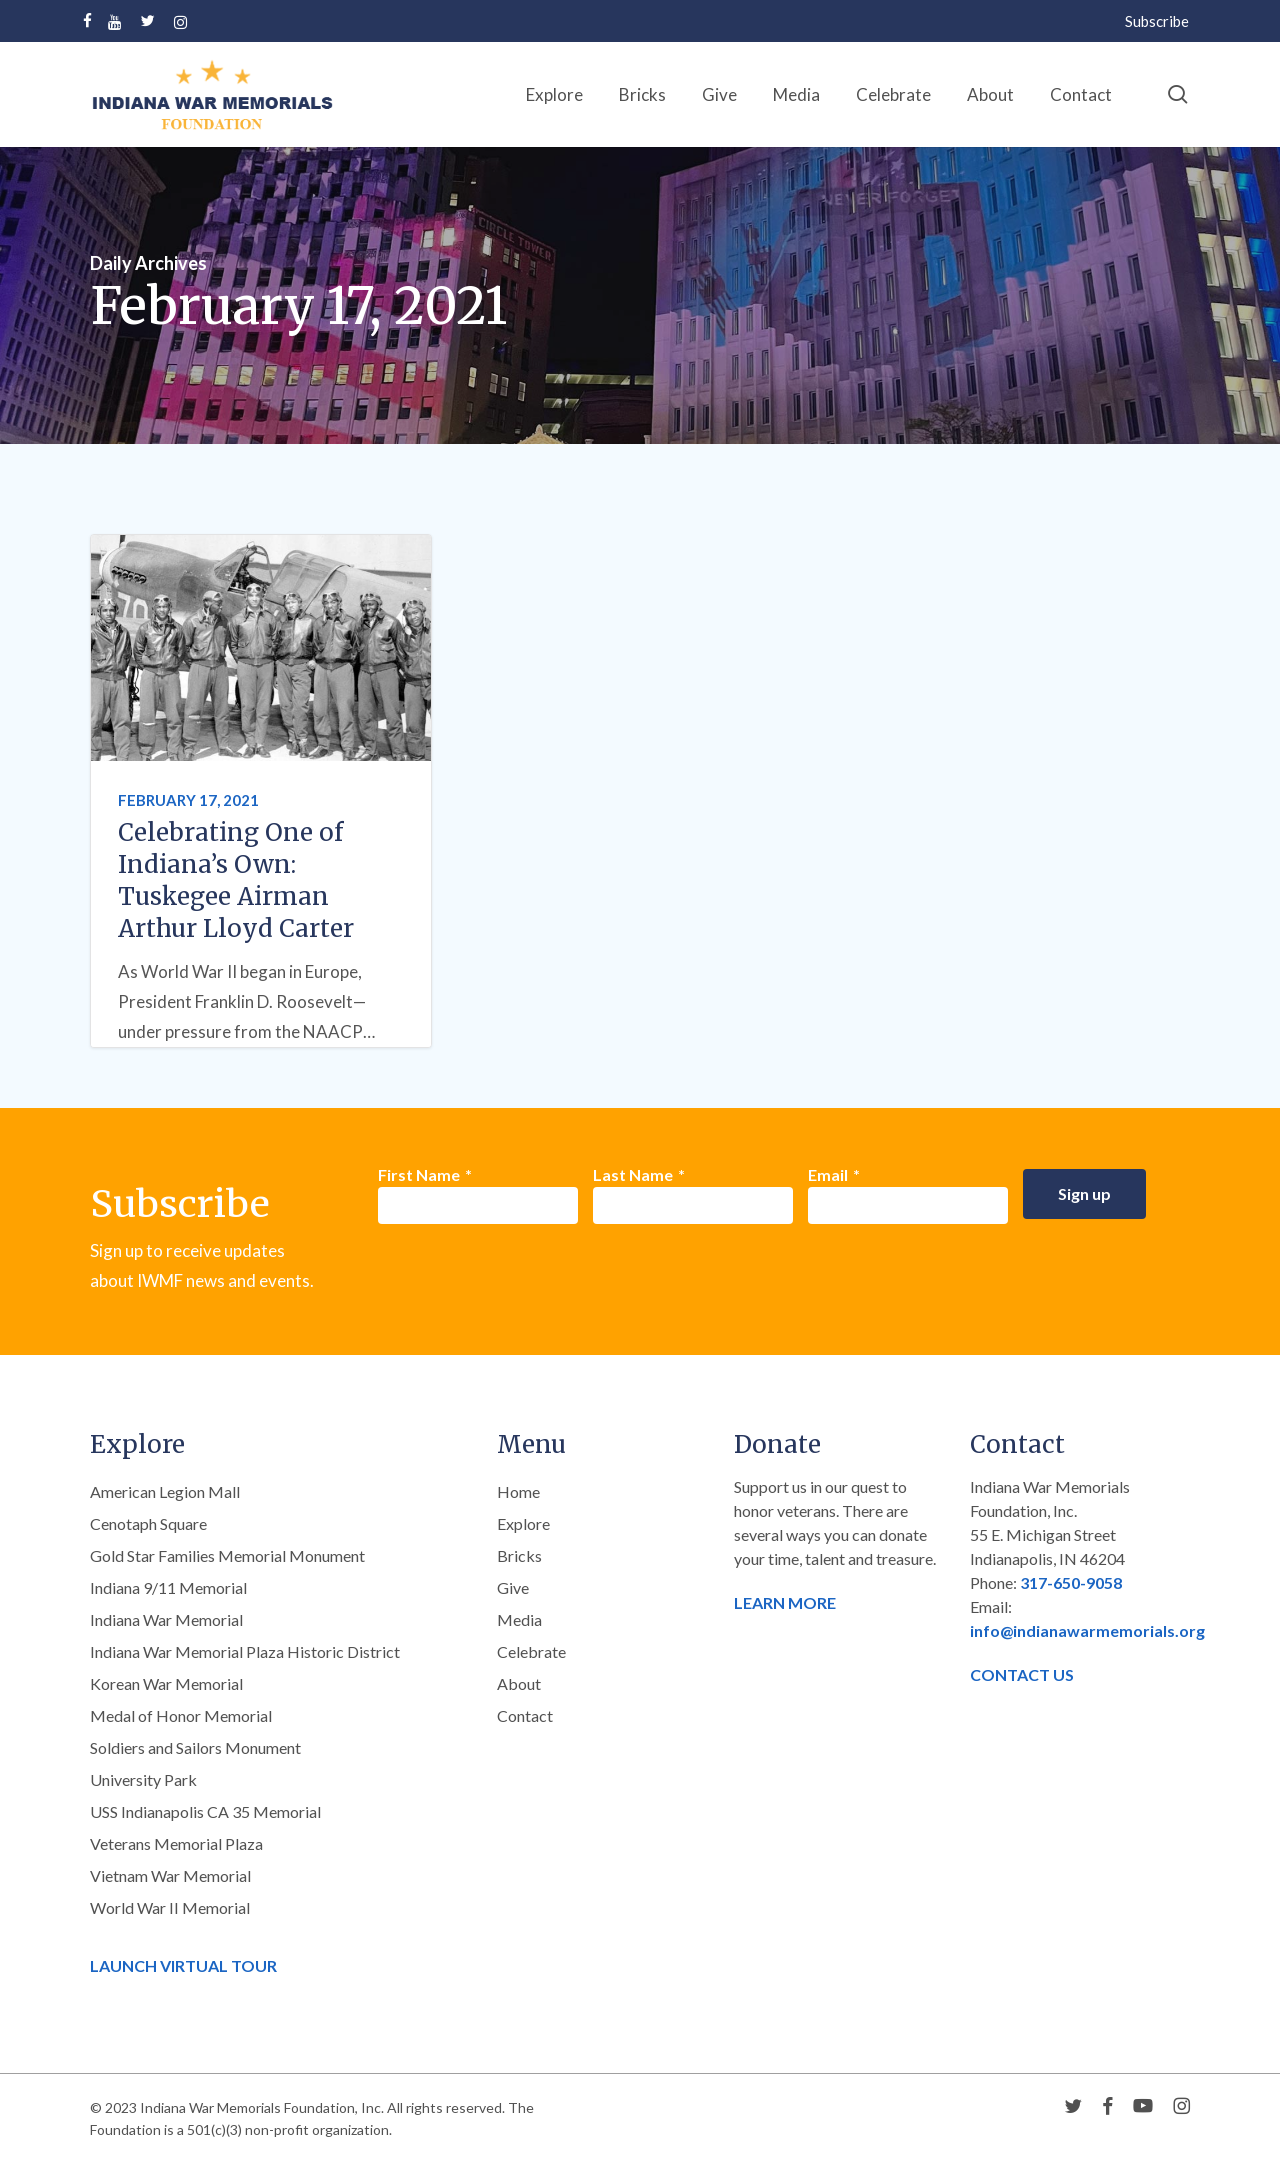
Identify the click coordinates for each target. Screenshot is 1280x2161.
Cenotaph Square (148, 1523)
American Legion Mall (165, 1491)
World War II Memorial (170, 1907)
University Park (143, 1779)
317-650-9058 (1071, 1582)
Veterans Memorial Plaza (176, 1843)
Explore (523, 1523)
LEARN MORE (785, 1602)
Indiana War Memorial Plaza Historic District (245, 1651)
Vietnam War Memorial (170, 1875)
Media (519, 1619)
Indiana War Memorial (166, 1619)
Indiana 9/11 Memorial (168, 1587)
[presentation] (530, 1277)
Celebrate (531, 1651)
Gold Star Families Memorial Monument (227, 1555)
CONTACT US (1022, 1674)
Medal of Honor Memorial (181, 1715)
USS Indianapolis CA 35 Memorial (205, 1811)
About (519, 1683)
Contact (525, 1715)
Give (513, 1587)
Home (518, 1491)
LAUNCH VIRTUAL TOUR (183, 1965)
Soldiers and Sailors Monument (195, 1747)
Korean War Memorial (166, 1683)
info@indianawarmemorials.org (1087, 1630)
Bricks (519, 1555)
